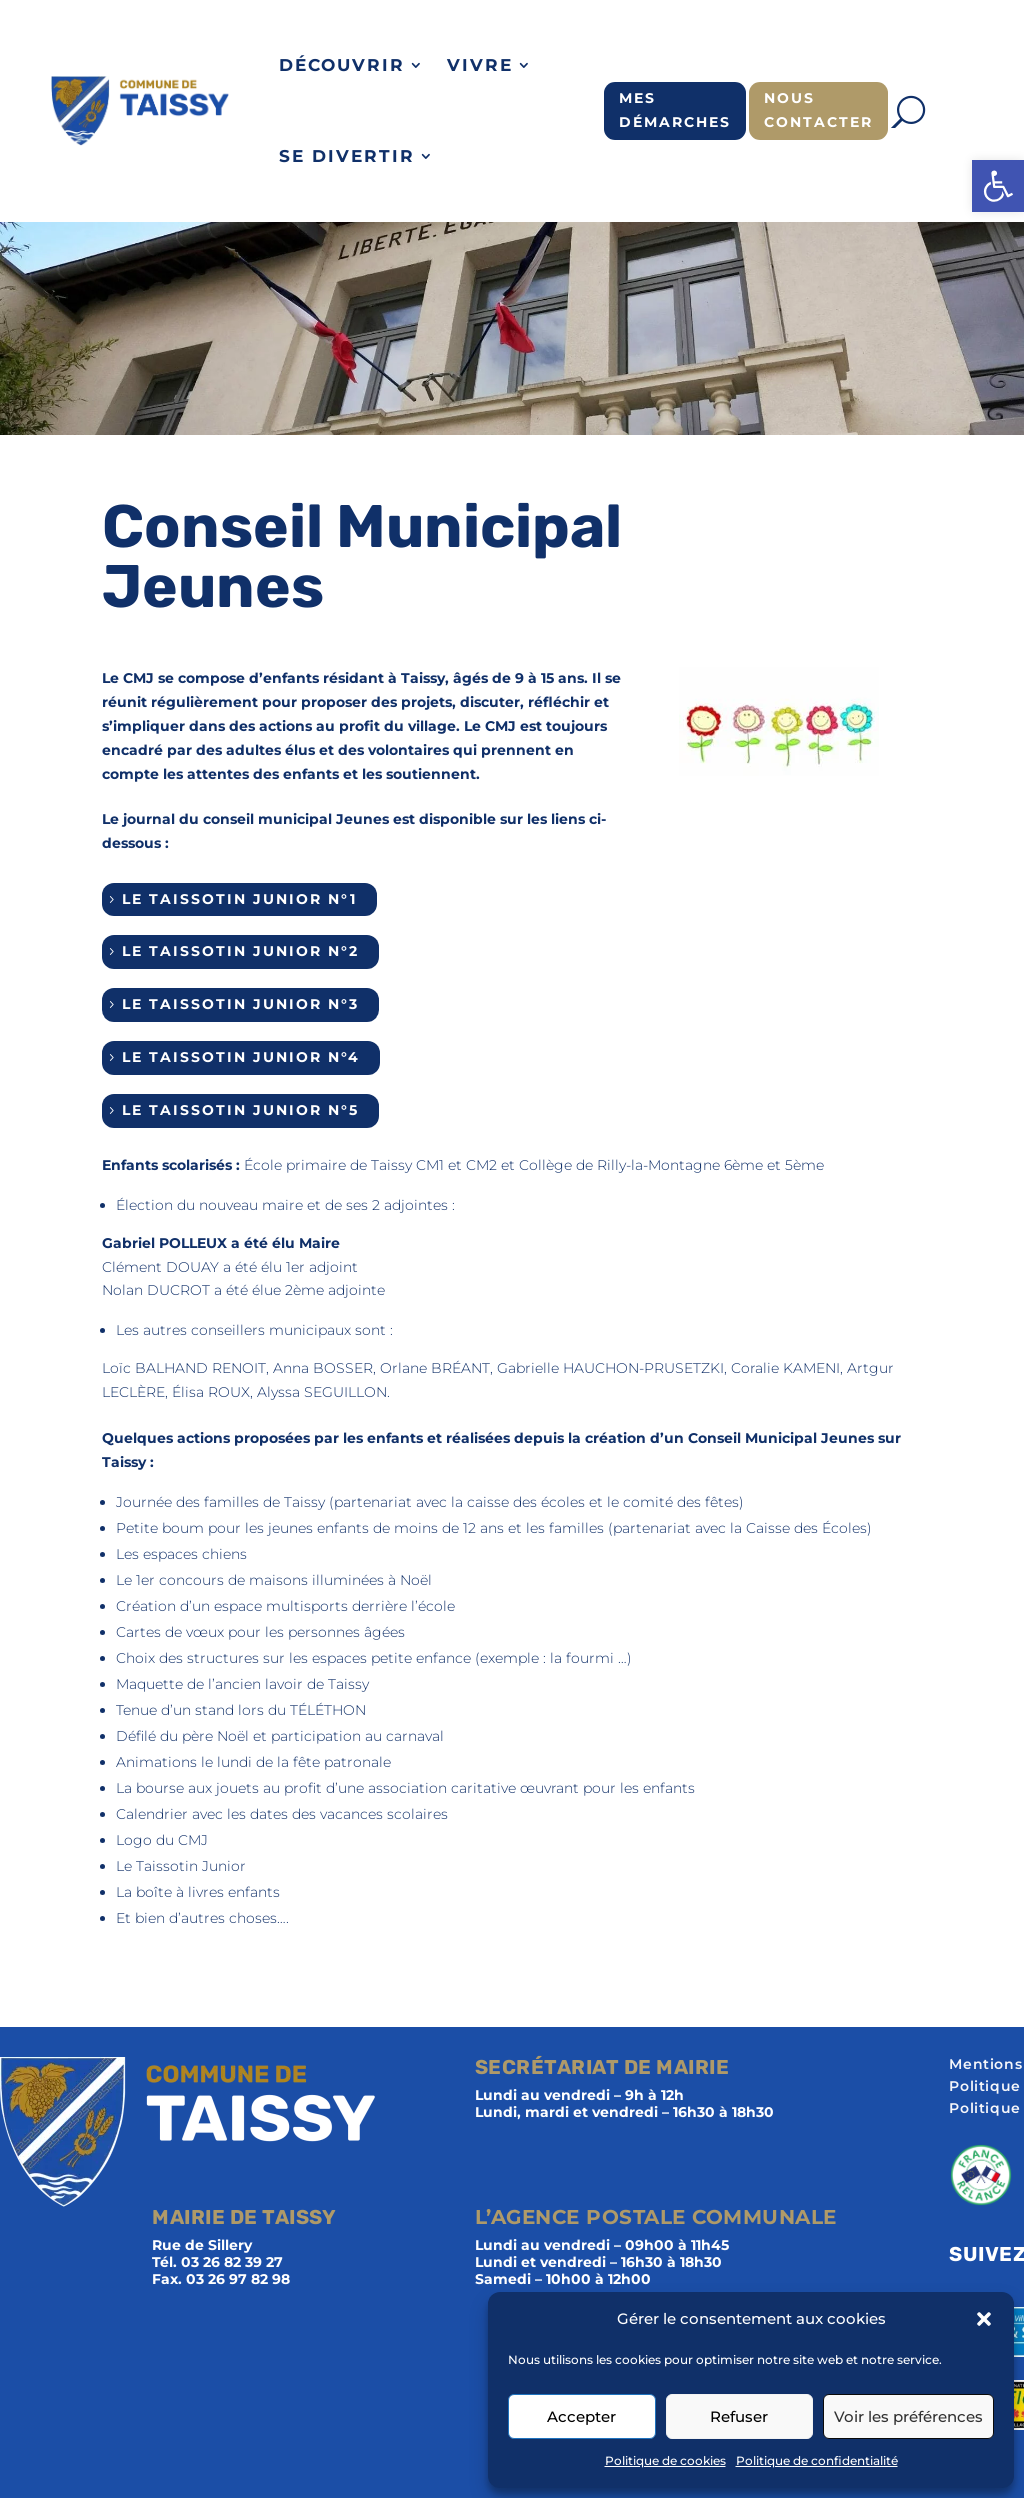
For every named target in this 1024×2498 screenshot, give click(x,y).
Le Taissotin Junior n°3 (240, 1004)
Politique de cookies (665, 2460)
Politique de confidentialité (817, 2460)
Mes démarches (675, 110)
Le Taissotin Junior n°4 (241, 1057)
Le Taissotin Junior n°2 (240, 951)
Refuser (739, 2416)
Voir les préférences (908, 2416)
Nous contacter (818, 110)
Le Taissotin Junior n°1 (239, 899)
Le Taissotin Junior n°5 (240, 1110)
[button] (998, 186)
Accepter (581, 2416)
